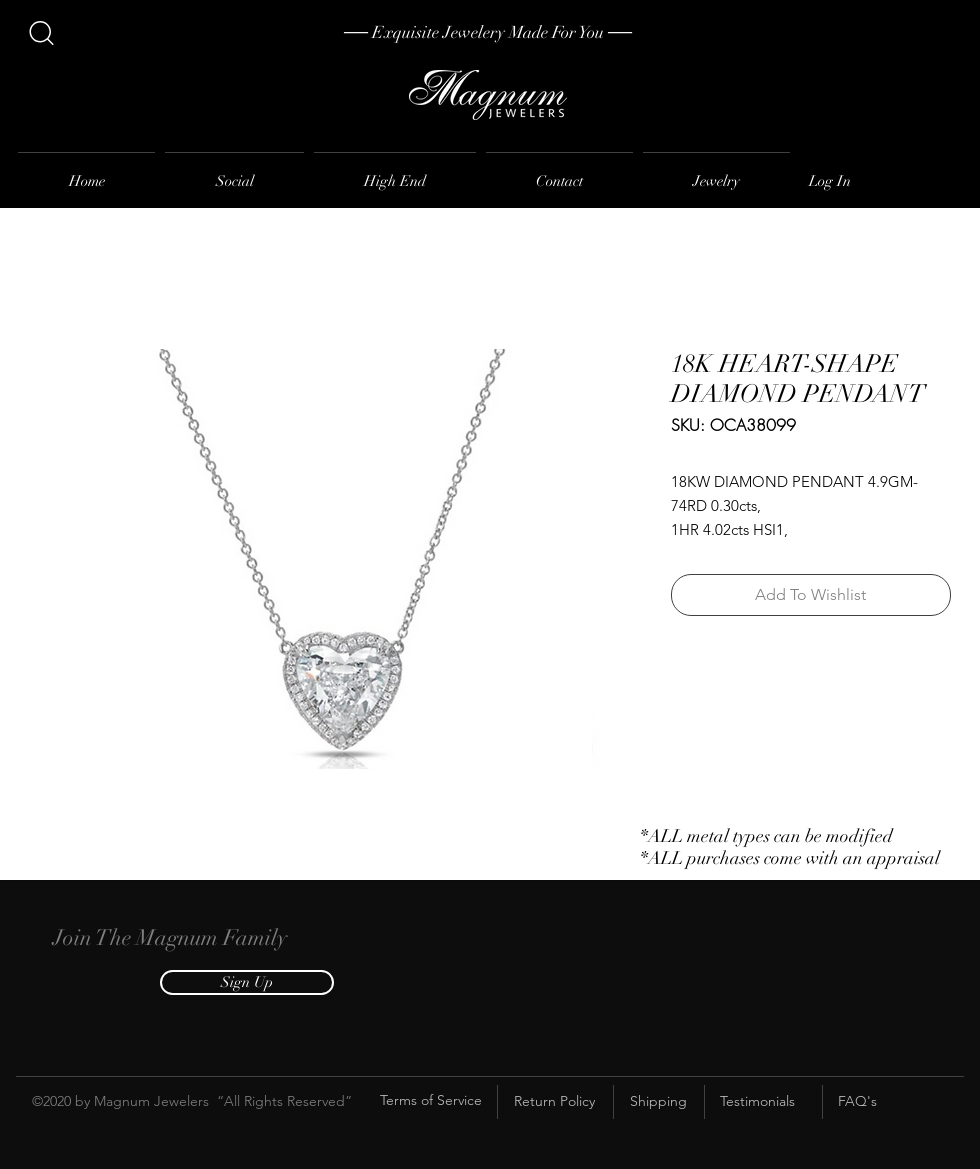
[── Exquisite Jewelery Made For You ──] (488, 33)
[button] (247, 982)
